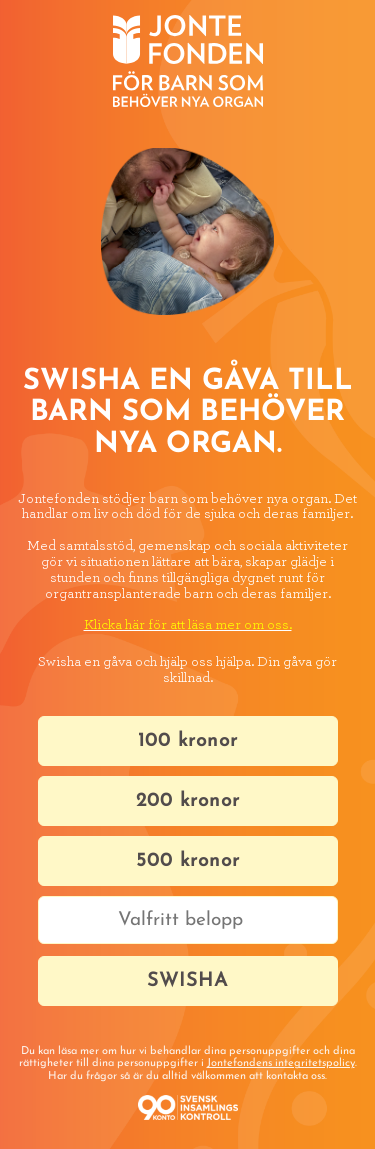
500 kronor (188, 861)
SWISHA (187, 981)
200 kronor (188, 801)
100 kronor (188, 741)
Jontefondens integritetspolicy (281, 1063)
